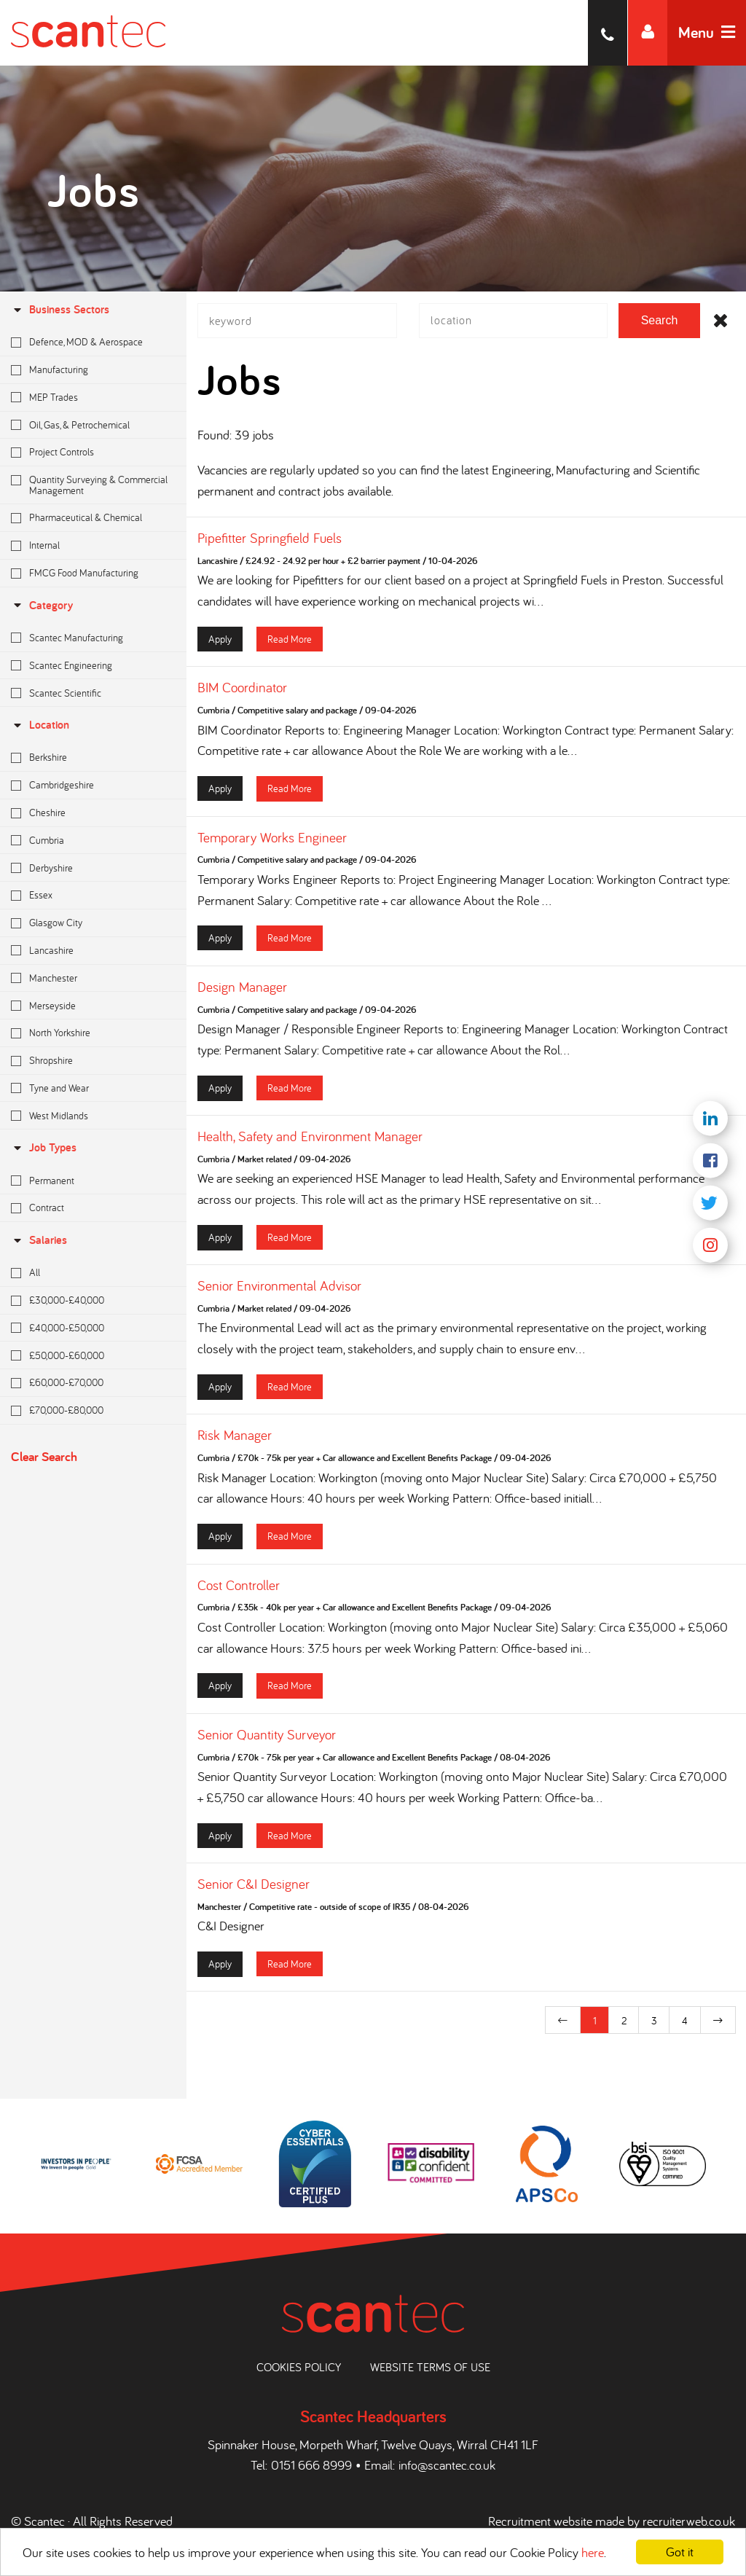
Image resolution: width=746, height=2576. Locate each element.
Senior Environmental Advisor (279, 1290)
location (40, 724)
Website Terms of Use (430, 2367)
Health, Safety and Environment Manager (310, 1139)
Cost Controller (238, 1588)
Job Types (43, 1147)
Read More (289, 642)
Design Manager (242, 990)
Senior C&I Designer (253, 1888)
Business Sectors (60, 309)
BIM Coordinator (242, 691)
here (592, 2552)
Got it (680, 2551)
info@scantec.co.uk (446, 2464)
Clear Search (44, 1456)
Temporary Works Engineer (272, 841)
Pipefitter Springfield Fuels (269, 542)
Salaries (39, 1240)
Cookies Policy (298, 2367)
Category (42, 605)
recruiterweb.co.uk (689, 2521)
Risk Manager (234, 1439)
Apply (220, 642)
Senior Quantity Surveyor (266, 1738)
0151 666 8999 (311, 2464)
